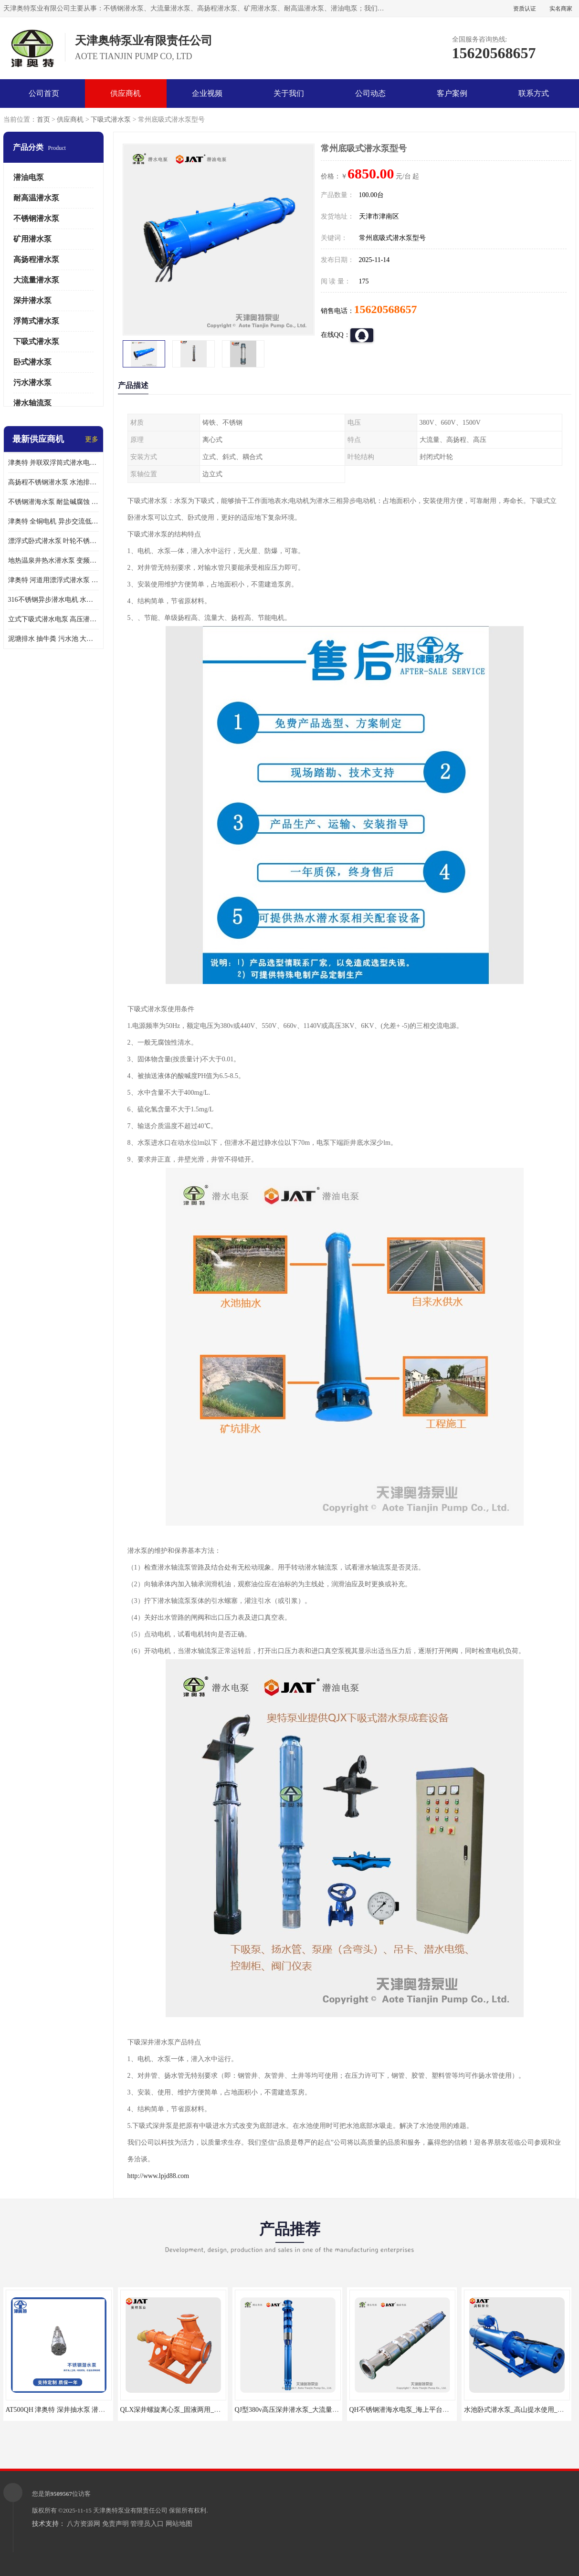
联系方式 (533, 93)
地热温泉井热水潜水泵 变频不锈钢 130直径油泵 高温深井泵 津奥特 (53, 560)
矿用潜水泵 (32, 239)
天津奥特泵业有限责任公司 (130, 2510)
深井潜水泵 (32, 300)
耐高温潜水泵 (36, 198)
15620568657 (385, 309)
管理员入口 (147, 2523)
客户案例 (452, 93)
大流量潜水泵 (36, 280)
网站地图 (179, 2523)
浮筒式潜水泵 (36, 321)
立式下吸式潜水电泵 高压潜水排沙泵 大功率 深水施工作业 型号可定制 (53, 619)
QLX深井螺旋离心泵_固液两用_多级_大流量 (185, 2409)
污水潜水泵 (32, 382)
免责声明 (115, 2523)
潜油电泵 (28, 177)
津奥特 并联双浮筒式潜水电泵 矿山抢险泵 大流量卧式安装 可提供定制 (53, 462)
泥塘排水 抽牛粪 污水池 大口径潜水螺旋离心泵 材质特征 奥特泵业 (53, 638)
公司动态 (370, 93)
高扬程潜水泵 (36, 259)
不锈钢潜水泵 (36, 218)
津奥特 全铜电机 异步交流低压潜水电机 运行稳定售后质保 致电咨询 (53, 521)
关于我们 (289, 93)
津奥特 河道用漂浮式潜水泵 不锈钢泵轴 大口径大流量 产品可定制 (53, 580)
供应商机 (125, 93)
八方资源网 (83, 2523)
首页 (43, 119)
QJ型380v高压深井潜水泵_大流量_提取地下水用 (305, 2409)
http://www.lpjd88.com (158, 2175)
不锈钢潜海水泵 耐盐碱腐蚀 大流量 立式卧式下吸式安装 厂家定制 (53, 501)
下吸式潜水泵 (111, 119)
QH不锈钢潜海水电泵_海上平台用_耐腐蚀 (411, 2409)
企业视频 (207, 93)
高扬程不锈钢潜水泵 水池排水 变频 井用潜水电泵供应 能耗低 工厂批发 (53, 482)
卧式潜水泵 (32, 362)
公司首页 (44, 93)
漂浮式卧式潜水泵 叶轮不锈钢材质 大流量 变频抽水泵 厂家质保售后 (53, 541)
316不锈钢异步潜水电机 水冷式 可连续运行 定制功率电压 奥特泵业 (53, 599)
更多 (91, 439)
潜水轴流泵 (32, 403)
